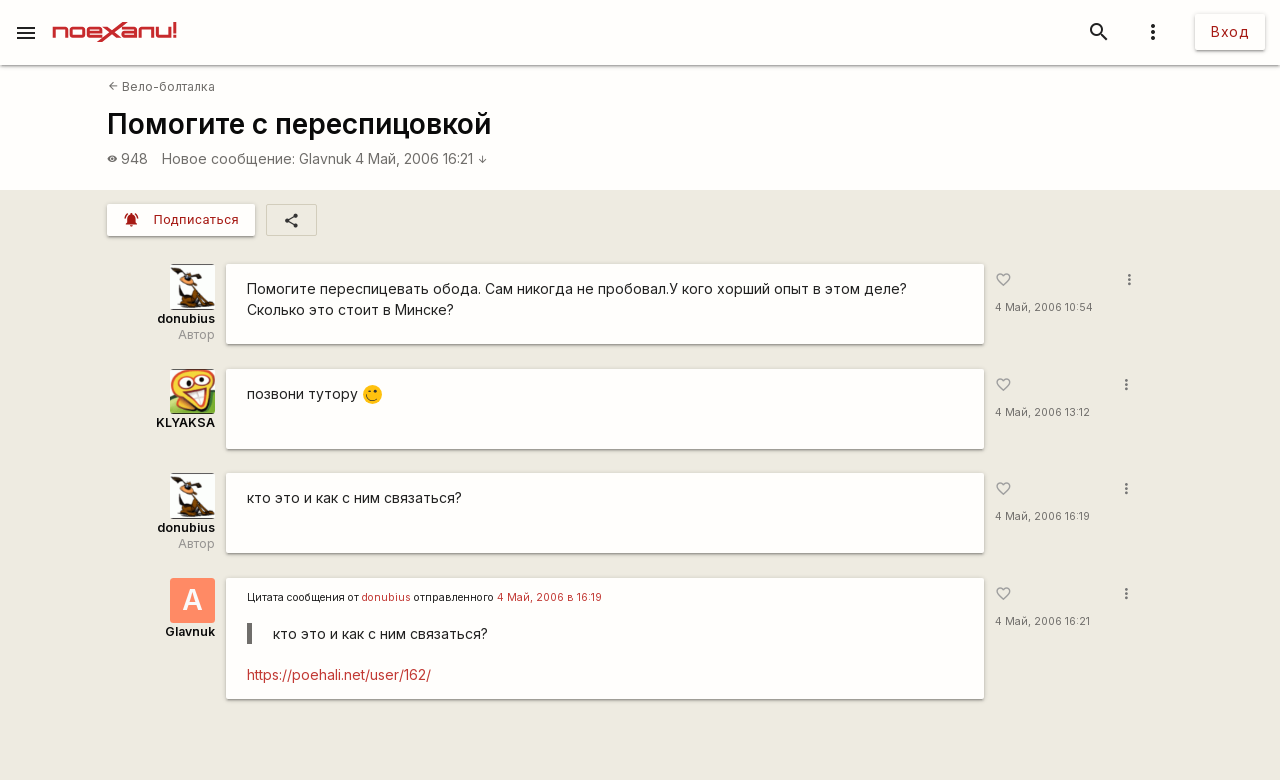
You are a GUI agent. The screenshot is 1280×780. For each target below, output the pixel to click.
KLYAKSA (185, 422)
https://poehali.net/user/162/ (339, 674)
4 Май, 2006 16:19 (1042, 516)
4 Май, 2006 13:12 (1042, 412)
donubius (186, 318)
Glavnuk (325, 158)
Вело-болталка (161, 86)
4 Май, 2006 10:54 (1044, 307)
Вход (1230, 31)
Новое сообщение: (228, 158)
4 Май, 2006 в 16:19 (549, 597)
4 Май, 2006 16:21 (421, 158)
